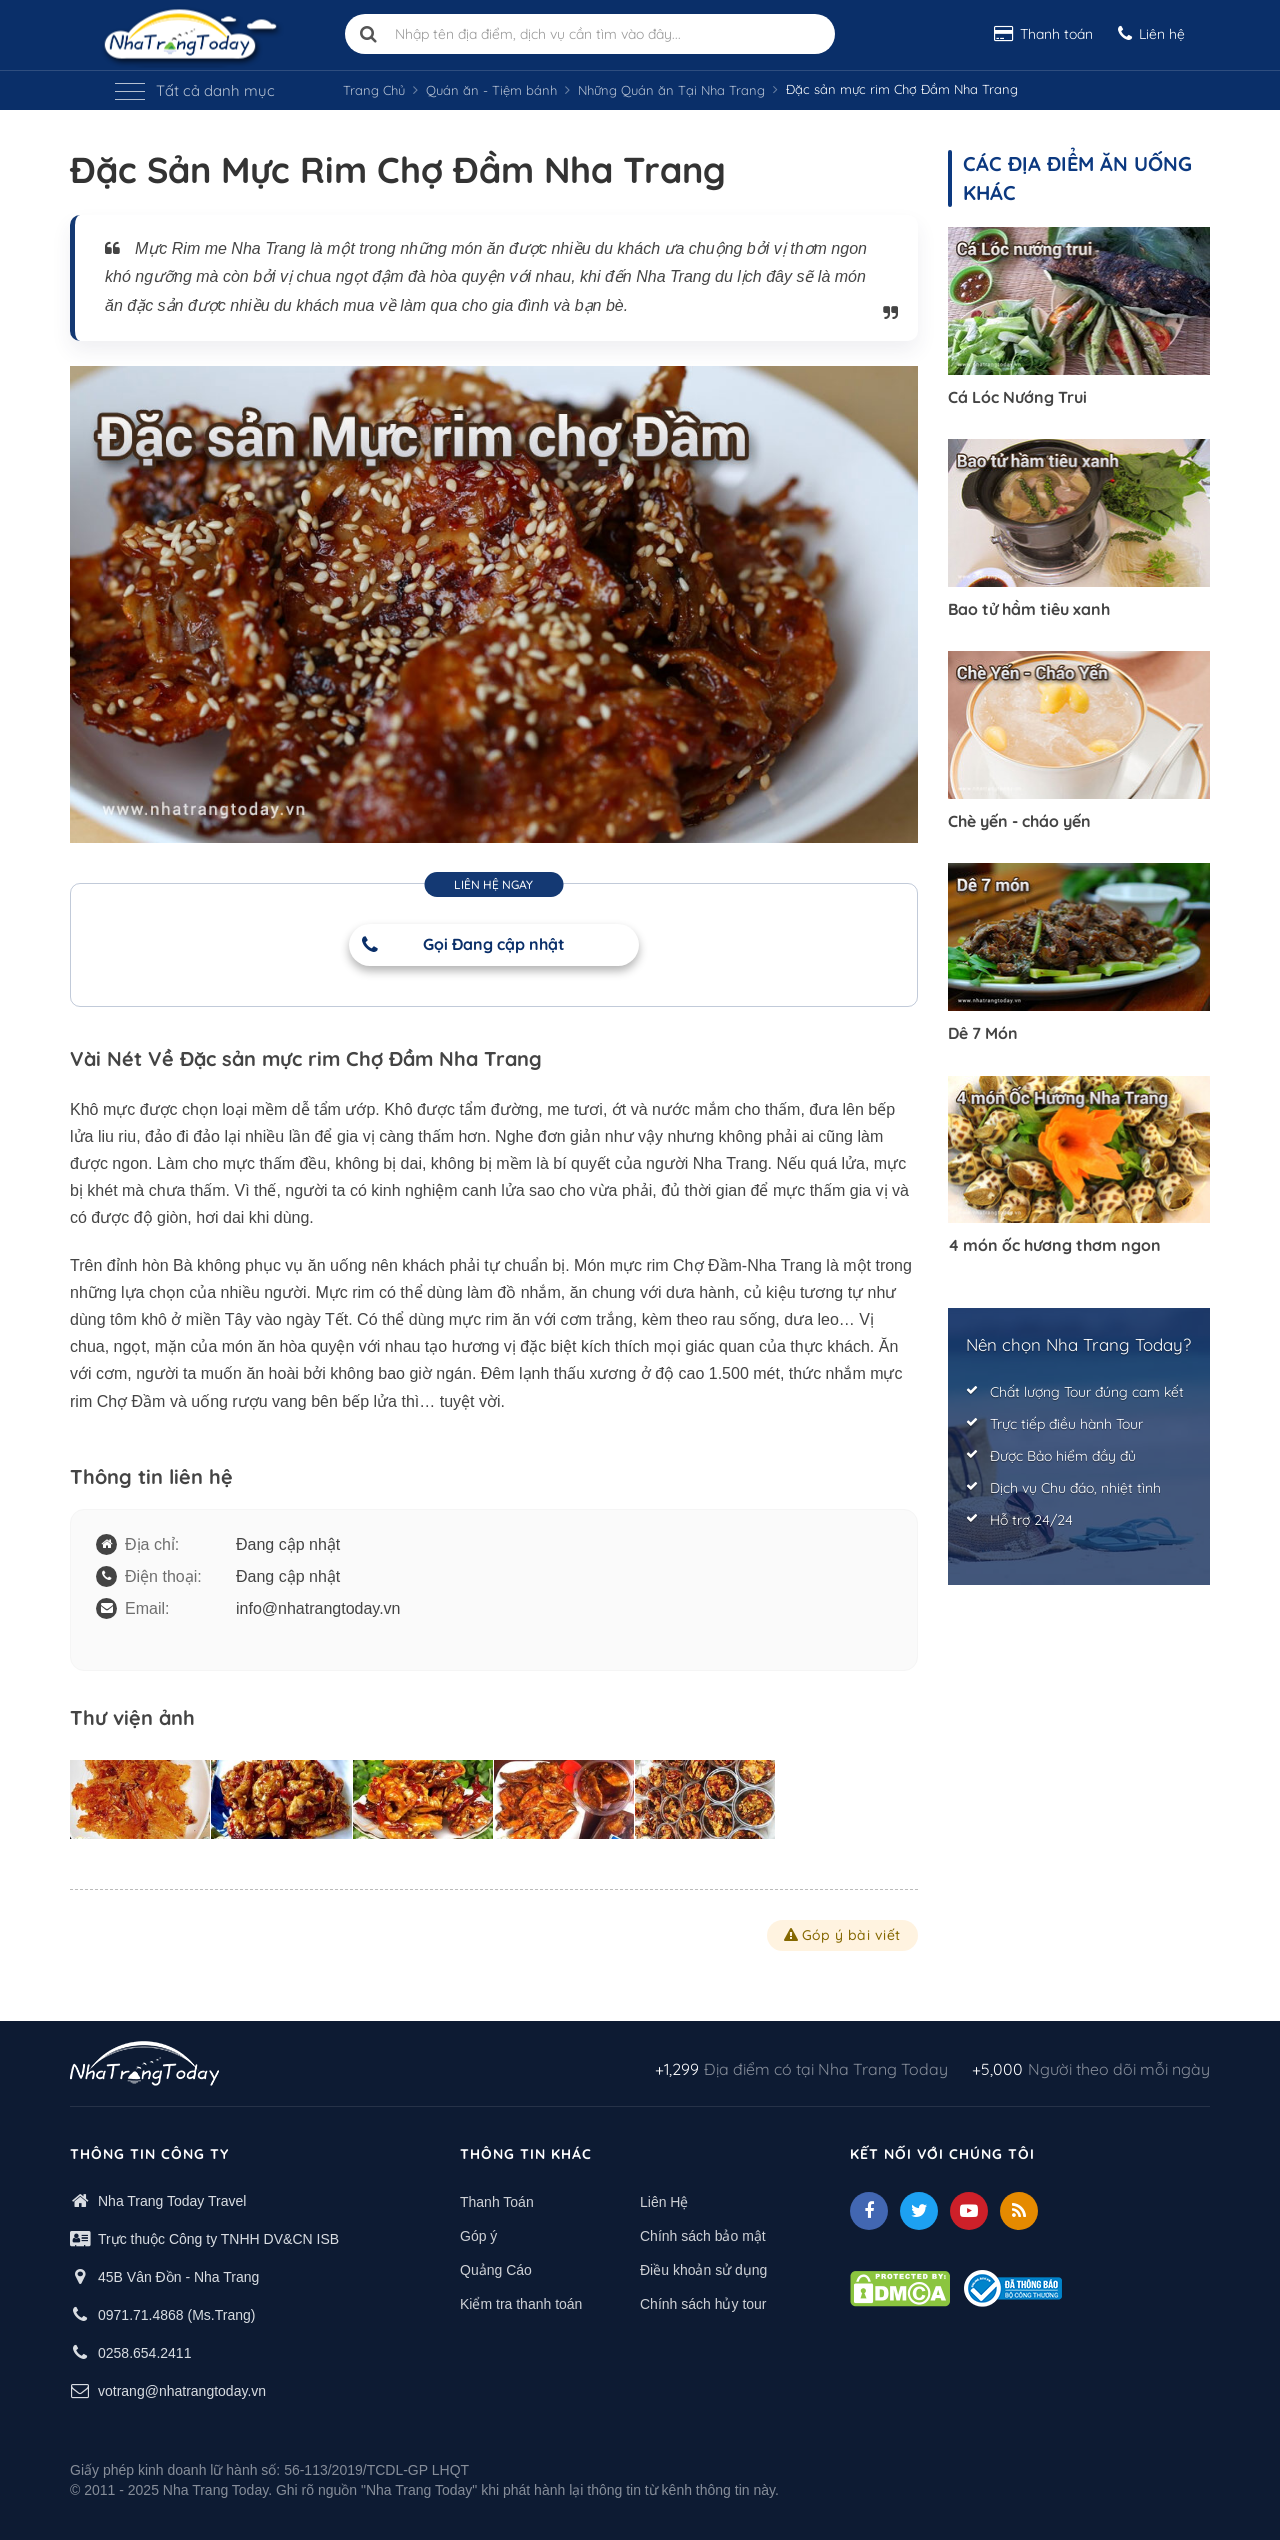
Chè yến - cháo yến (1019, 821)
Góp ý (478, 2236)
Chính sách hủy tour (703, 2304)
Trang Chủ (374, 90)
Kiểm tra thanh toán (521, 2304)
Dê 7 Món (983, 1033)
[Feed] (1019, 2211)
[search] (369, 34)
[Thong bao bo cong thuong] (1013, 2287)
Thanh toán (1043, 34)
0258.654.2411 (144, 2353)
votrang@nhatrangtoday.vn (182, 2391)
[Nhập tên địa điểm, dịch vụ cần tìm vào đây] (590, 34)
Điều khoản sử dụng (703, 2270)
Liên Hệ (664, 2202)
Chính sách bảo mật (703, 2236)
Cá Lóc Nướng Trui (1017, 397)
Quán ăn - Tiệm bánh (491, 90)
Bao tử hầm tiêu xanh (1029, 609)
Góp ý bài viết (842, 1935)
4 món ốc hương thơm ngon (1054, 1245)
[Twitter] (919, 2211)
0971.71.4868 (141, 2315)
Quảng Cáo (496, 2270)
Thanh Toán (497, 2202)
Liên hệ (1151, 34)
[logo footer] (144, 2066)
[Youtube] (969, 2211)
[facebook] (869, 2211)
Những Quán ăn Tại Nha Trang (671, 90)
